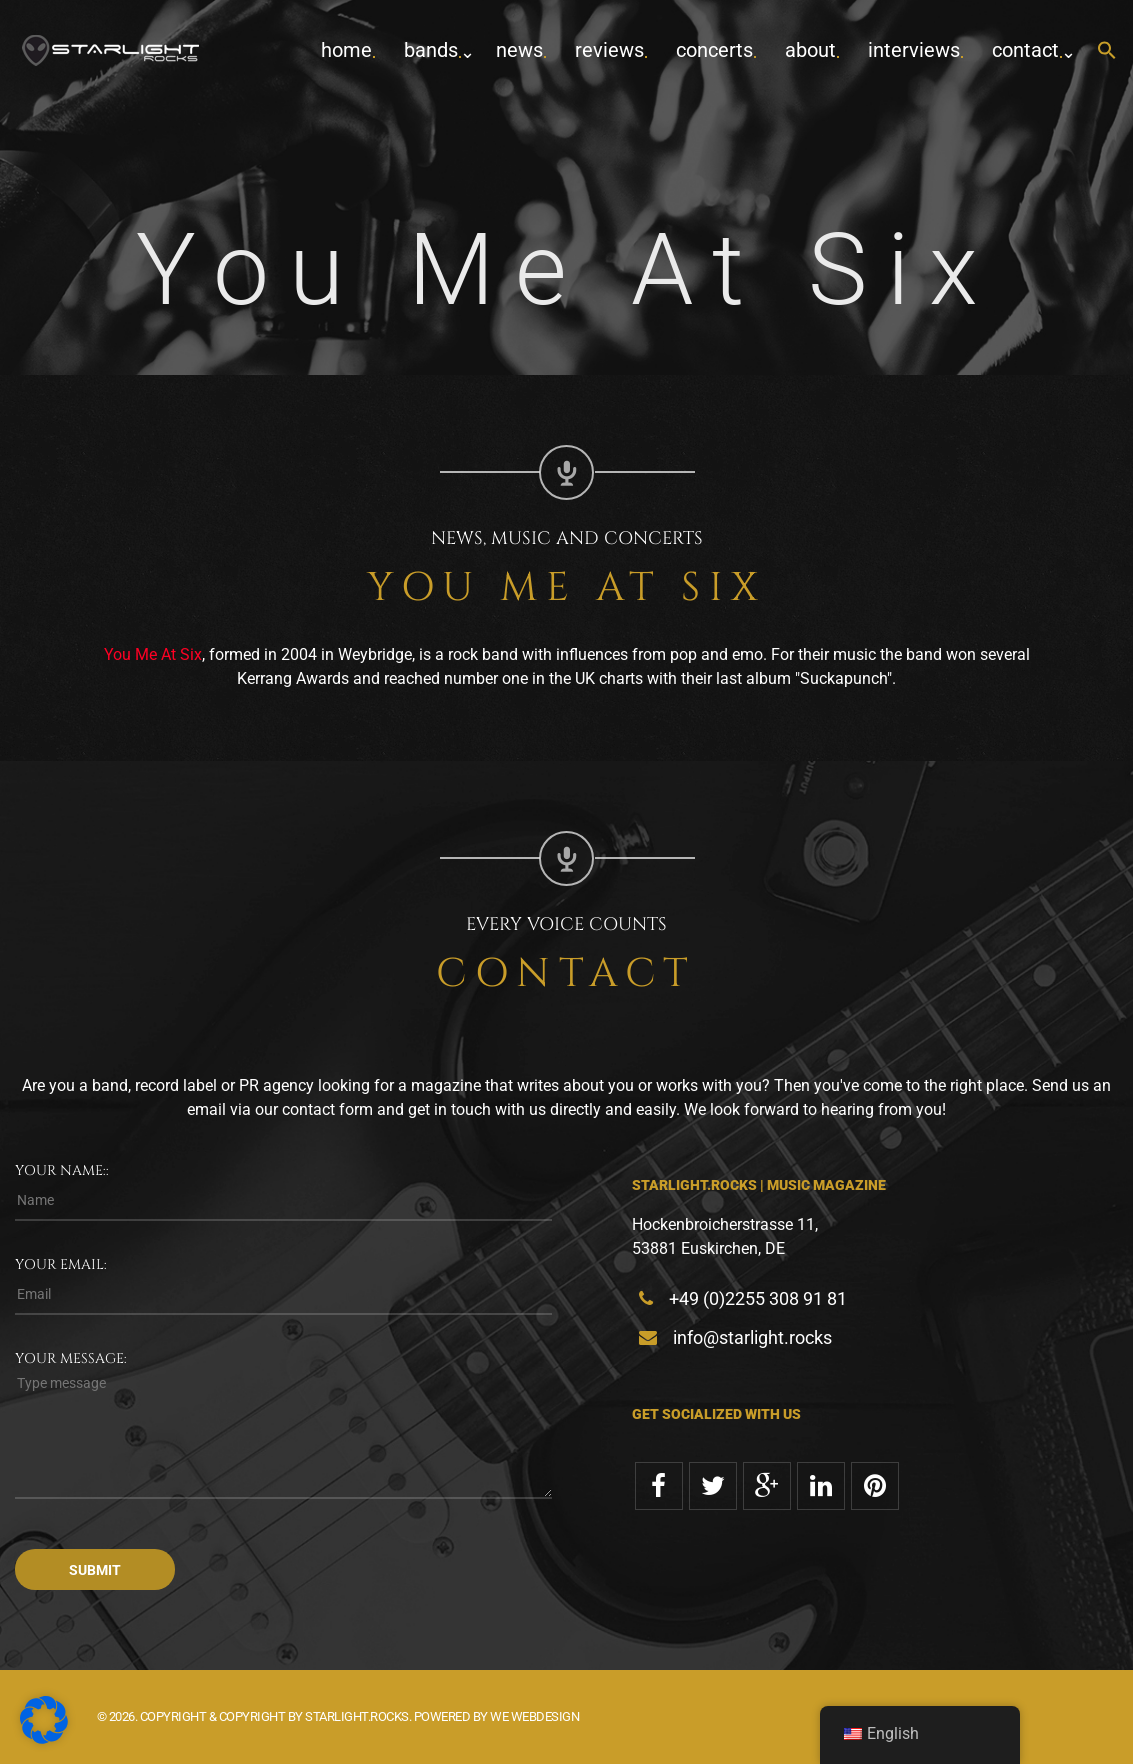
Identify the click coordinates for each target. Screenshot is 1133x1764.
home (346, 50)
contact (1025, 50)
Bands (431, 50)
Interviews (914, 50)
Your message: (71, 1358)
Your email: (61, 1264)
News (519, 50)
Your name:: (62, 1170)
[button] (1107, 51)
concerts (714, 50)
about (810, 50)
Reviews (609, 50)
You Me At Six (153, 654)
